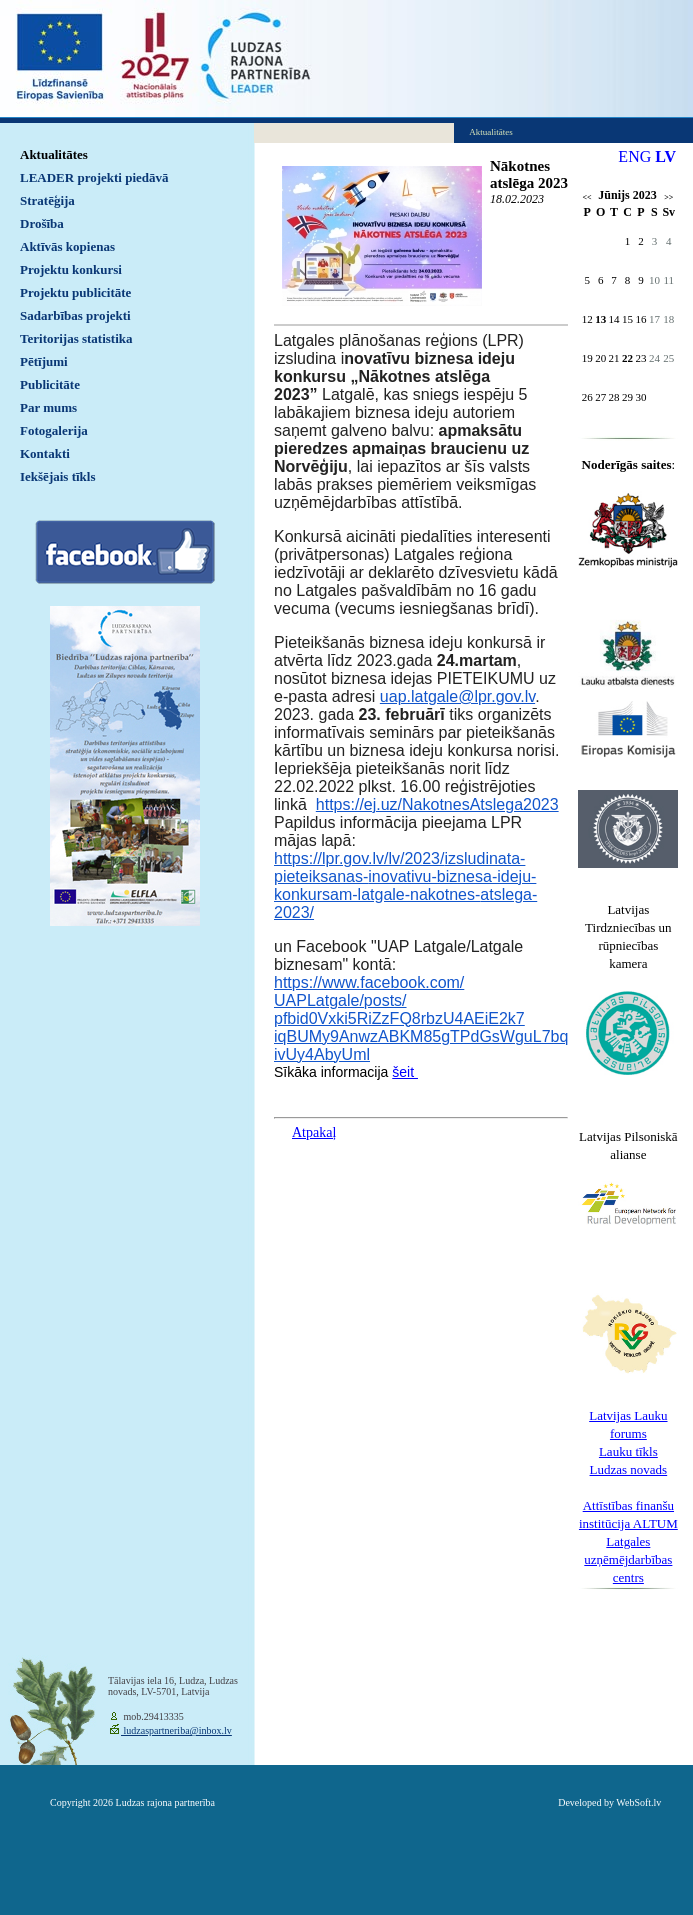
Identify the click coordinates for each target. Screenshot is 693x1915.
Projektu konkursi (71, 269)
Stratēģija (47, 200)
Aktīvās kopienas (67, 246)
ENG (634, 156)
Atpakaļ (314, 1132)
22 (627, 358)
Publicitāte (50, 384)
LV (665, 156)
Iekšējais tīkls (57, 476)
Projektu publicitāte (75, 292)
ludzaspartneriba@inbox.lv (176, 1730)
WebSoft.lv (638, 1802)
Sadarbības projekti (75, 315)
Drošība (42, 223)
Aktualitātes (54, 154)
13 (600, 319)
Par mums (48, 407)
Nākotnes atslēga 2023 (529, 174)
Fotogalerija (54, 430)
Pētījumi (44, 361)
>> (668, 197)
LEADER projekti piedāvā (94, 177)
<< (587, 197)
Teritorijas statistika (76, 338)
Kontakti (45, 453)
